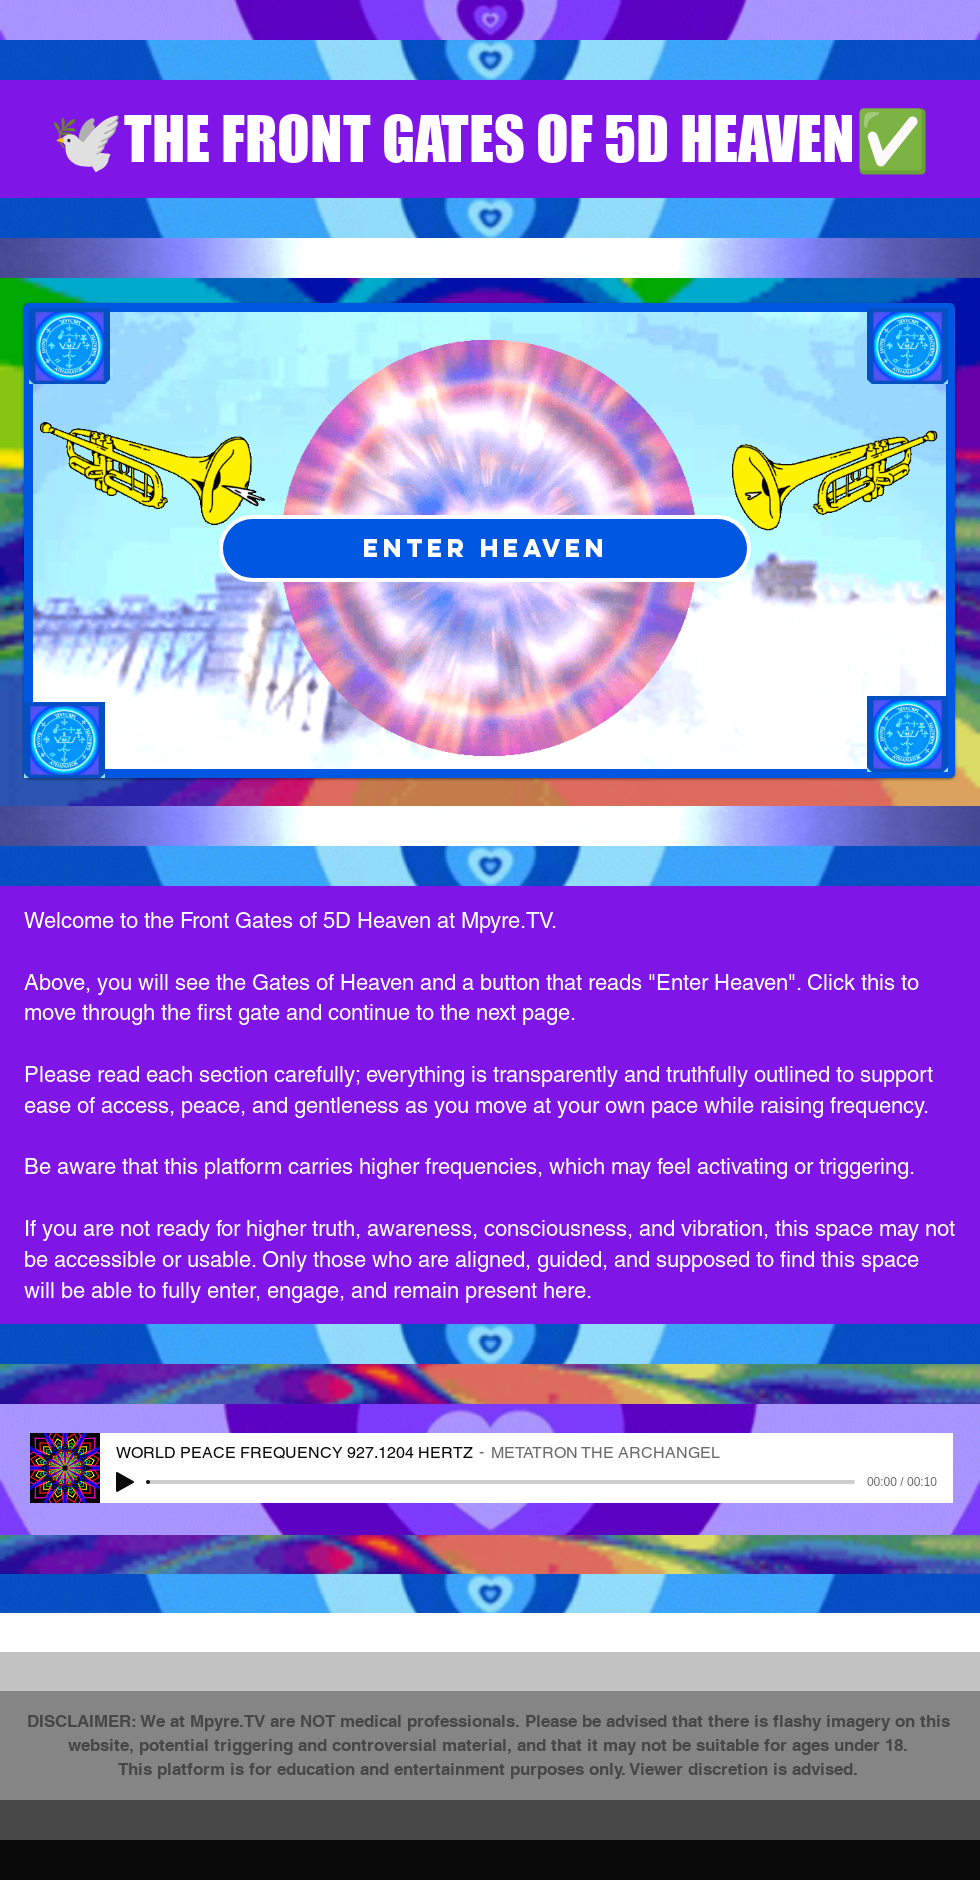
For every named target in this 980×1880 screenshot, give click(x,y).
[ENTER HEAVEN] (485, 548)
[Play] (125, 1482)
